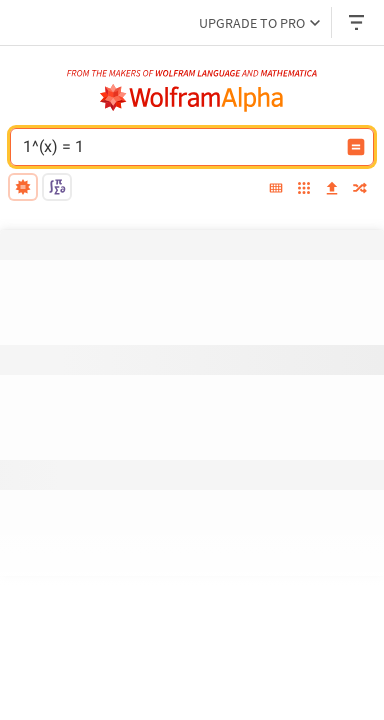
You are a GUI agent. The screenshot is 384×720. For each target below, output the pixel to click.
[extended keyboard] (276, 189)
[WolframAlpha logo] (192, 98)
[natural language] (23, 187)
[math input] (57, 187)
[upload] (332, 189)
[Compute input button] (356, 147)
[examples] (304, 190)
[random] (360, 190)
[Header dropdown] (358, 22)
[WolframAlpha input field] (179, 147)
